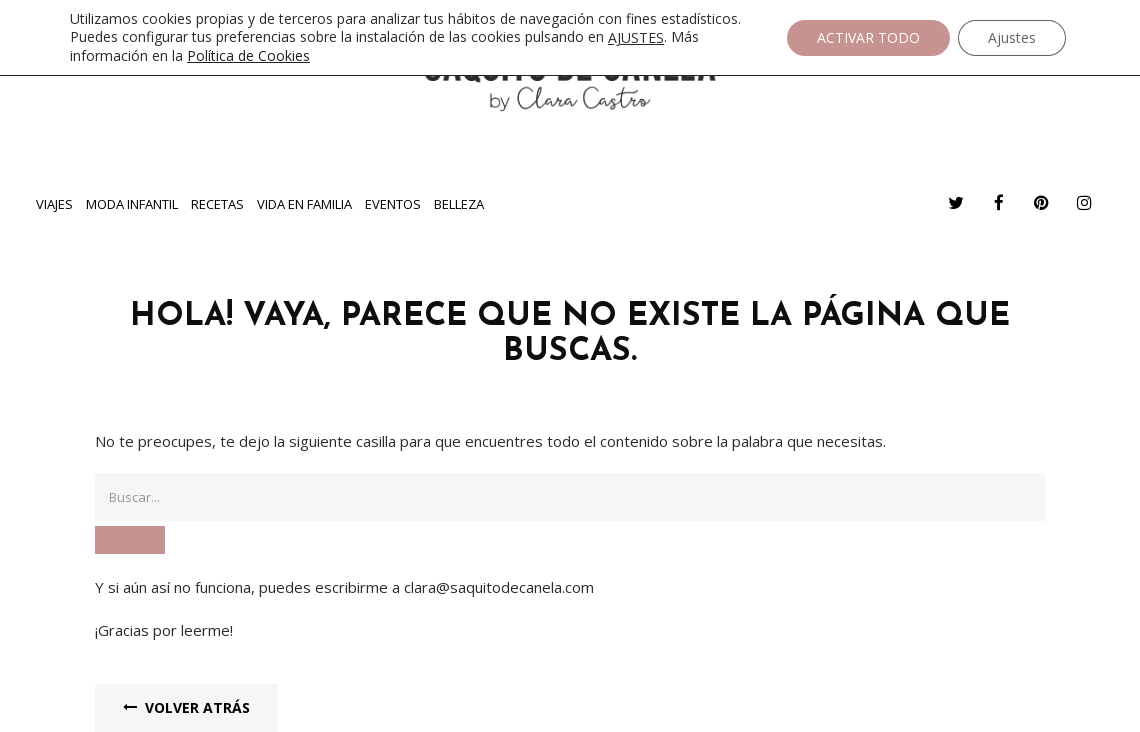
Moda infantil (132, 204)
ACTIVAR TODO (868, 37)
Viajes (54, 204)
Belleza (459, 204)
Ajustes (1012, 37)
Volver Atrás (186, 707)
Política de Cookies (248, 55)
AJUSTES (636, 38)
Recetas (217, 204)
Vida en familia (304, 204)
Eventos (393, 204)
